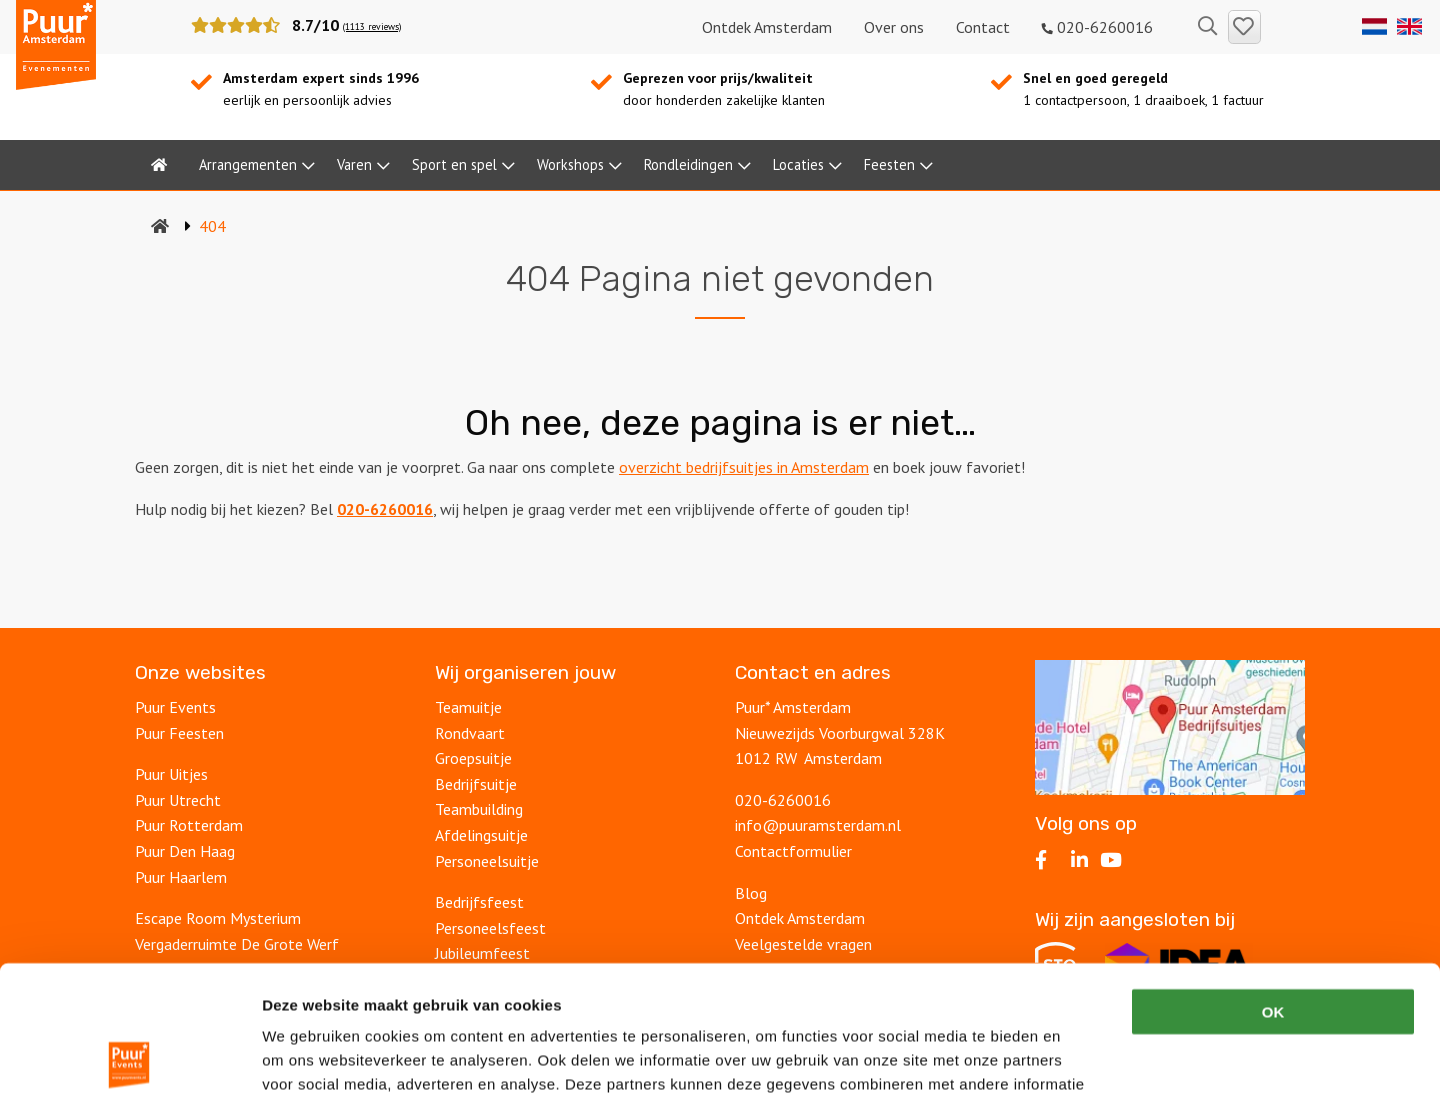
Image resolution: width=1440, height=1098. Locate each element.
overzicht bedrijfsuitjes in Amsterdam (744, 467)
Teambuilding (479, 809)
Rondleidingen (688, 164)
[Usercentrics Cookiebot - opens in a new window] (129, 1059)
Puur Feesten (179, 733)
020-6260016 (1097, 27)
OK (1273, 881)
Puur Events (175, 707)
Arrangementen (248, 164)
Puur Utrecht (178, 800)
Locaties (798, 164)
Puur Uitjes (171, 774)
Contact (983, 27)
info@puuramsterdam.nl (818, 825)
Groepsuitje (473, 758)
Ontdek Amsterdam (767, 27)
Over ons (894, 27)
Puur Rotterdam (189, 825)
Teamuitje (468, 707)
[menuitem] (159, 165)
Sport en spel (454, 164)
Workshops (570, 164)
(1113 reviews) (372, 26)
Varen (354, 164)
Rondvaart (470, 733)
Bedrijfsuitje (476, 784)
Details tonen (1080, 1058)
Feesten (889, 164)
